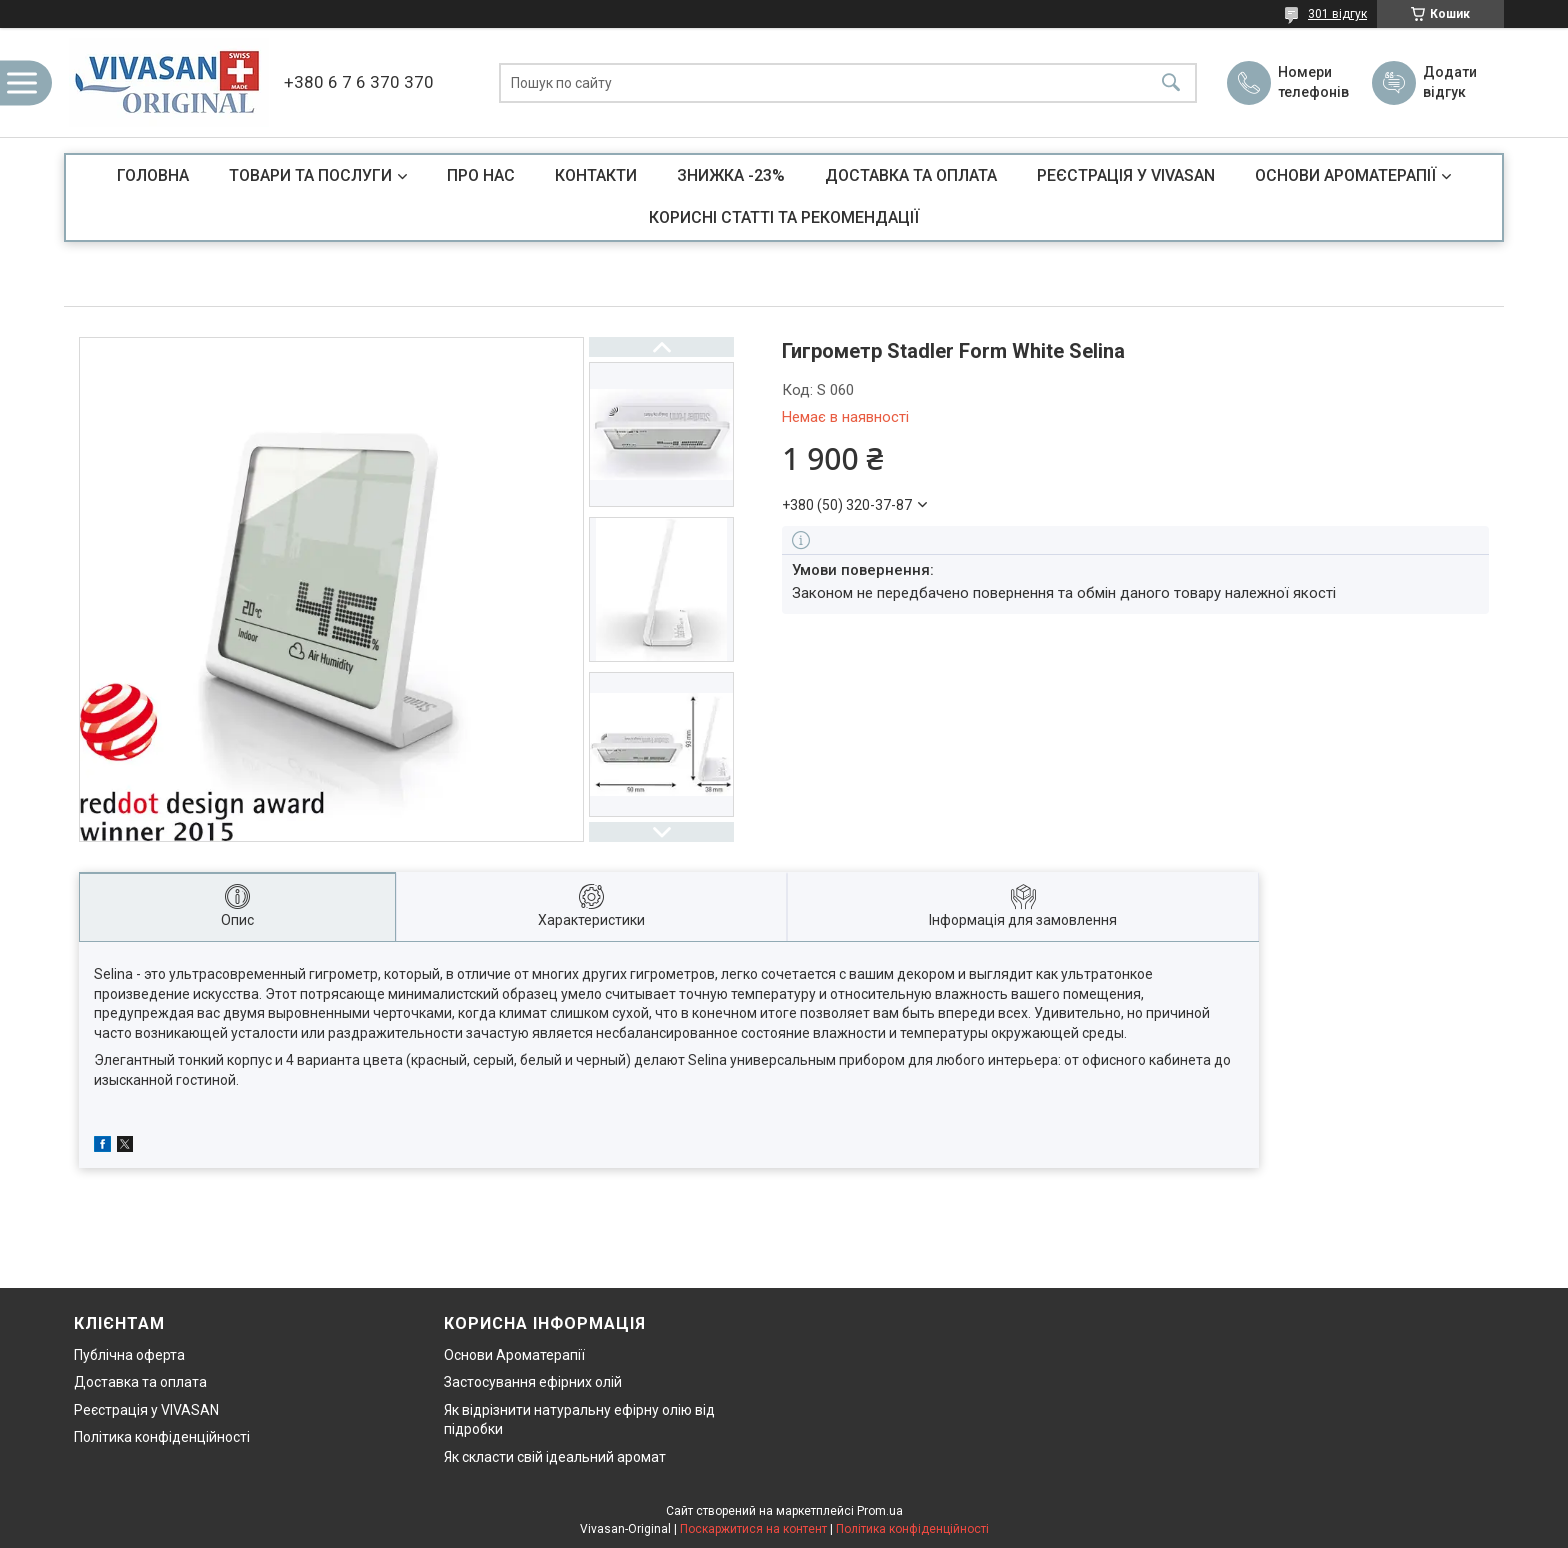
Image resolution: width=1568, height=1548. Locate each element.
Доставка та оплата (140, 1382)
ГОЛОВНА (153, 175)
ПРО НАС (481, 175)
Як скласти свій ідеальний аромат (555, 1457)
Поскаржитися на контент (753, 1529)
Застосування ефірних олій (533, 1382)
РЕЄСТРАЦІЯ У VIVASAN (1126, 175)
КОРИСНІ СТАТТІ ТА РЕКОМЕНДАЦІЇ (784, 217)
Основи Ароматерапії (514, 1355)
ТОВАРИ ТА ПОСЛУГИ (310, 175)
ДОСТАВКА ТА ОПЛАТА (911, 175)
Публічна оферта (129, 1355)
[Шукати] (1171, 82)
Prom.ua (880, 1511)
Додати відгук (1450, 82)
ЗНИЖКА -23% (731, 175)
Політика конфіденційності (162, 1437)
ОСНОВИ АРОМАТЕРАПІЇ (1345, 175)
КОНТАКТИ (596, 175)
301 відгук (1337, 14)
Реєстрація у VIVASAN (146, 1410)
